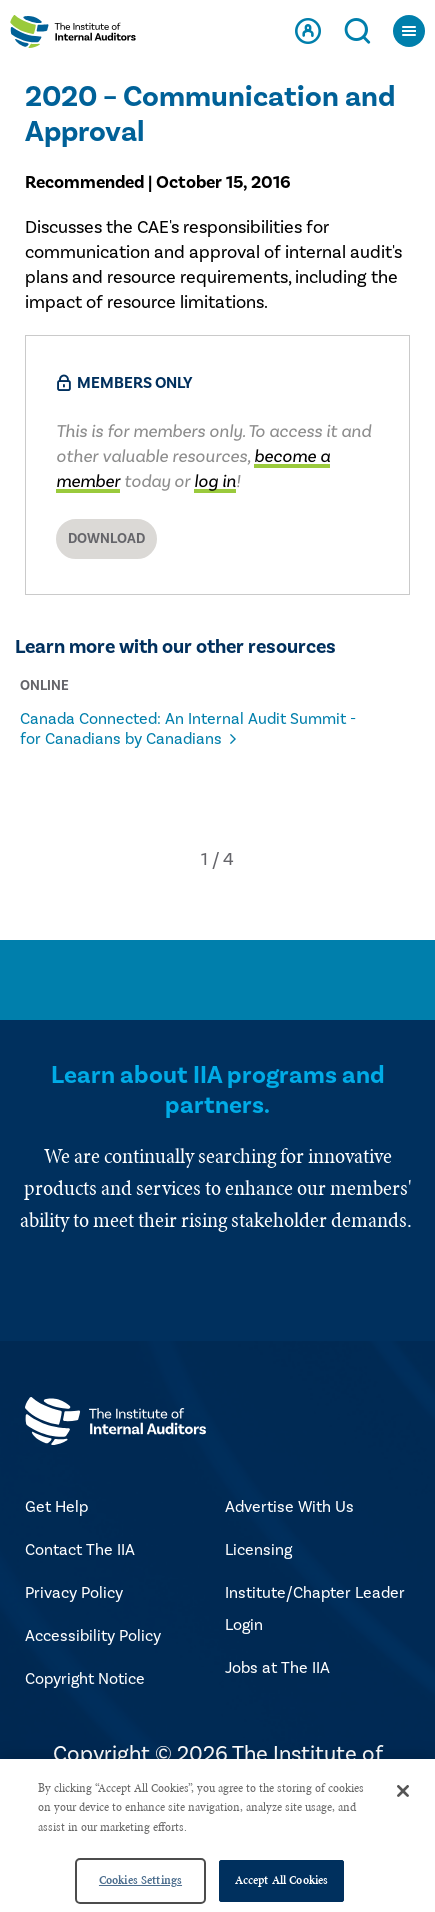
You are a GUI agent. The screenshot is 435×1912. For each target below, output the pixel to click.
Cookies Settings (140, 1880)
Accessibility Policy (93, 1636)
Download (106, 539)
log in (215, 481)
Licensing (258, 1550)
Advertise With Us (289, 1507)
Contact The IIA (80, 1550)
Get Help (56, 1507)
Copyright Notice (85, 1679)
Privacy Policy (74, 1593)
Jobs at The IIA (277, 1668)
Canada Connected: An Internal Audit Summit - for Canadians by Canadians (188, 729)
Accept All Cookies (281, 1880)
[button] (204, 859)
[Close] (403, 1791)
